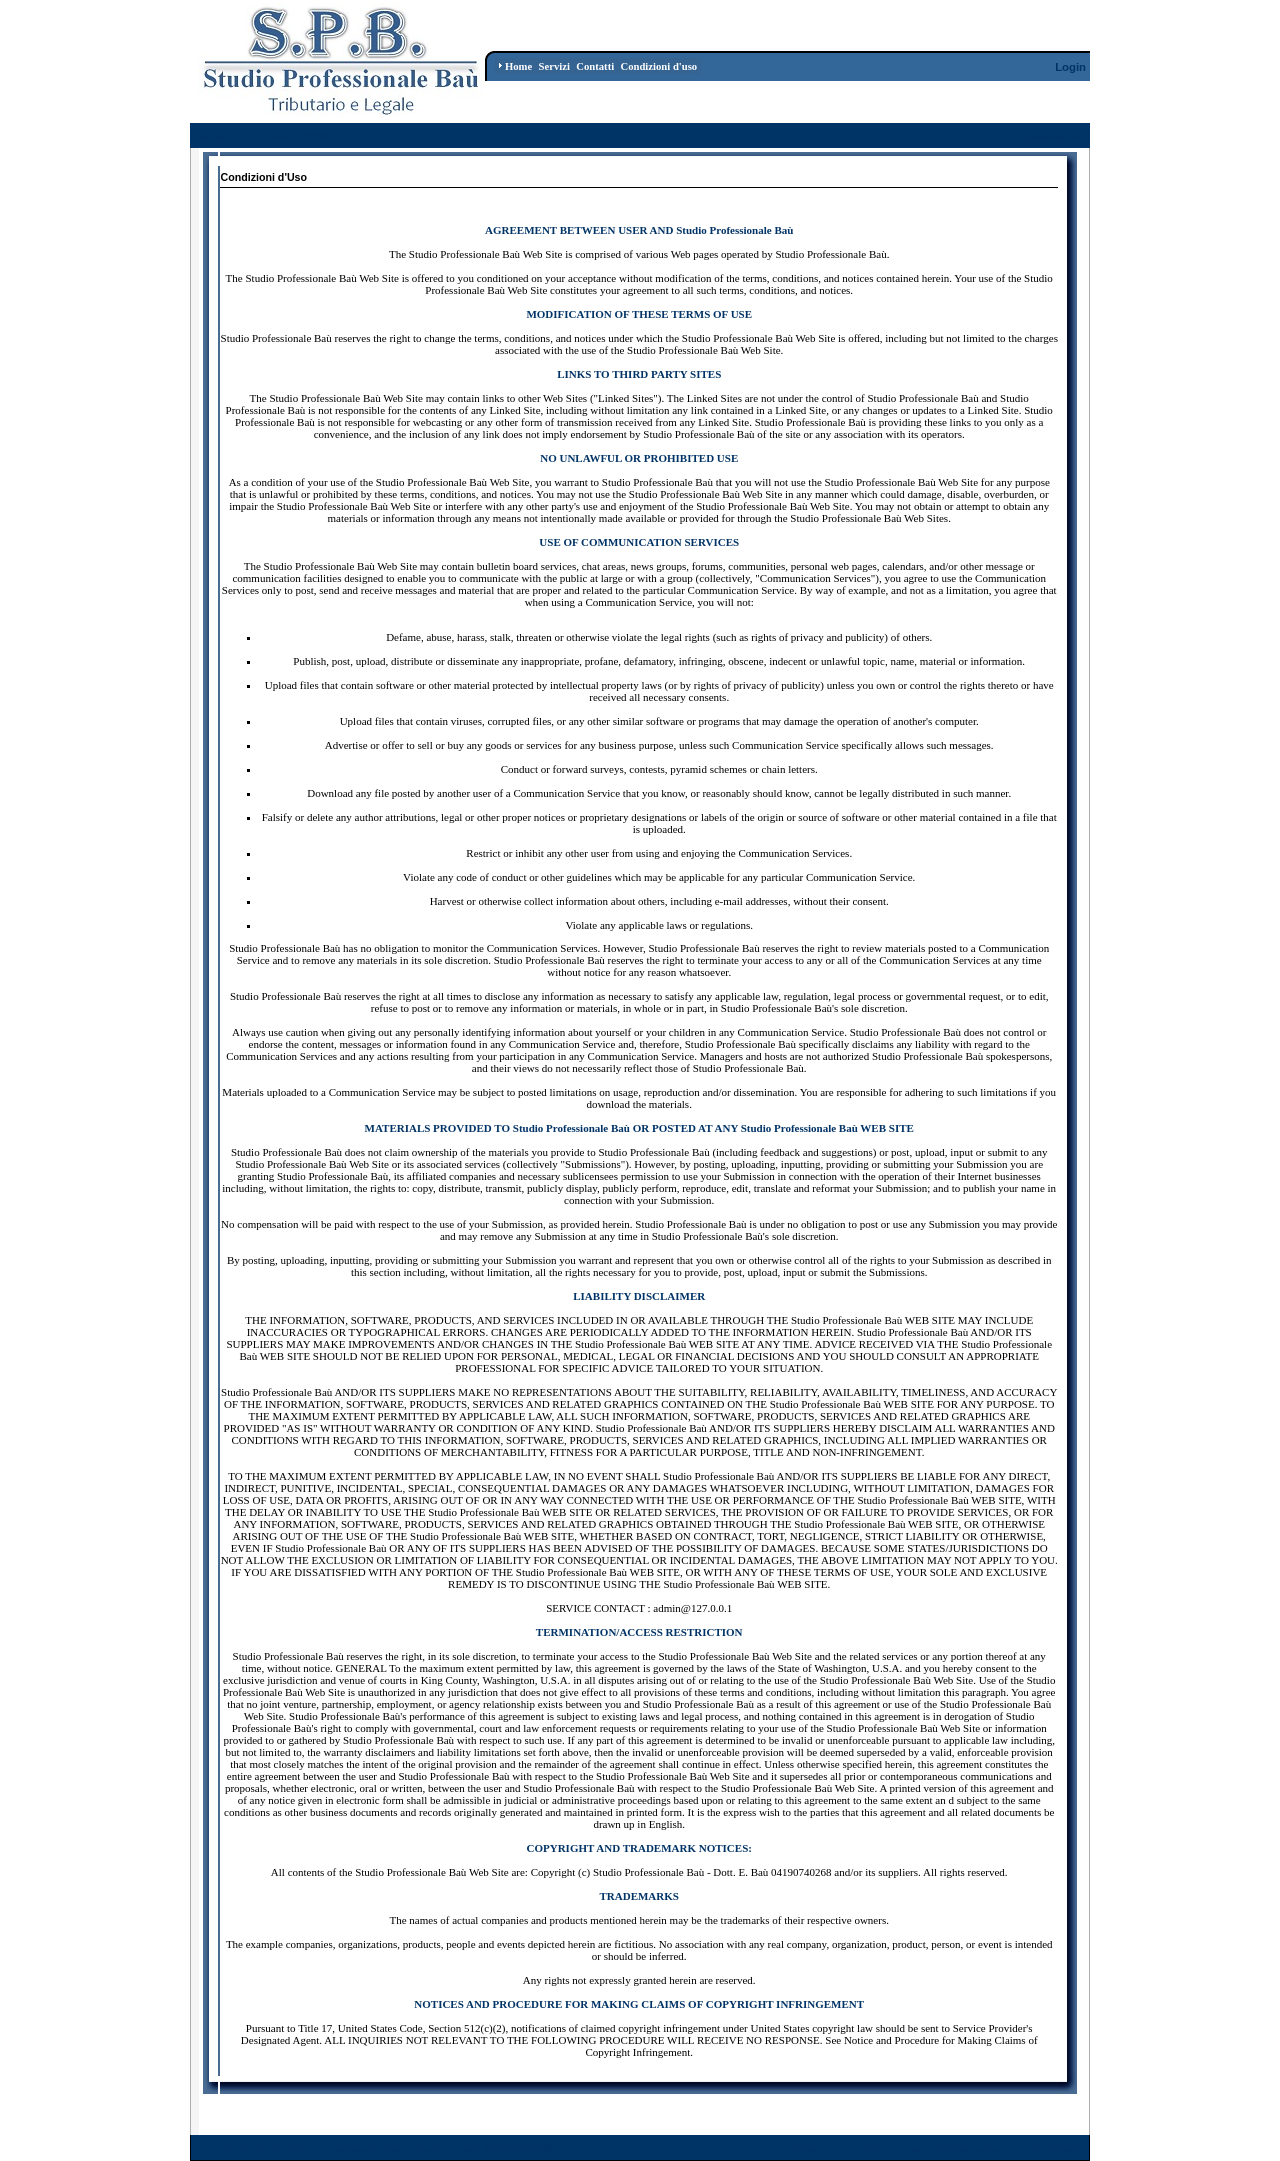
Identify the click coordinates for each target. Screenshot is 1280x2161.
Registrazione (1049, 137)
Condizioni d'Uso (880, 2149)
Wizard (807, 2149)
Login (1070, 67)
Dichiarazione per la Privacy (1010, 2149)
